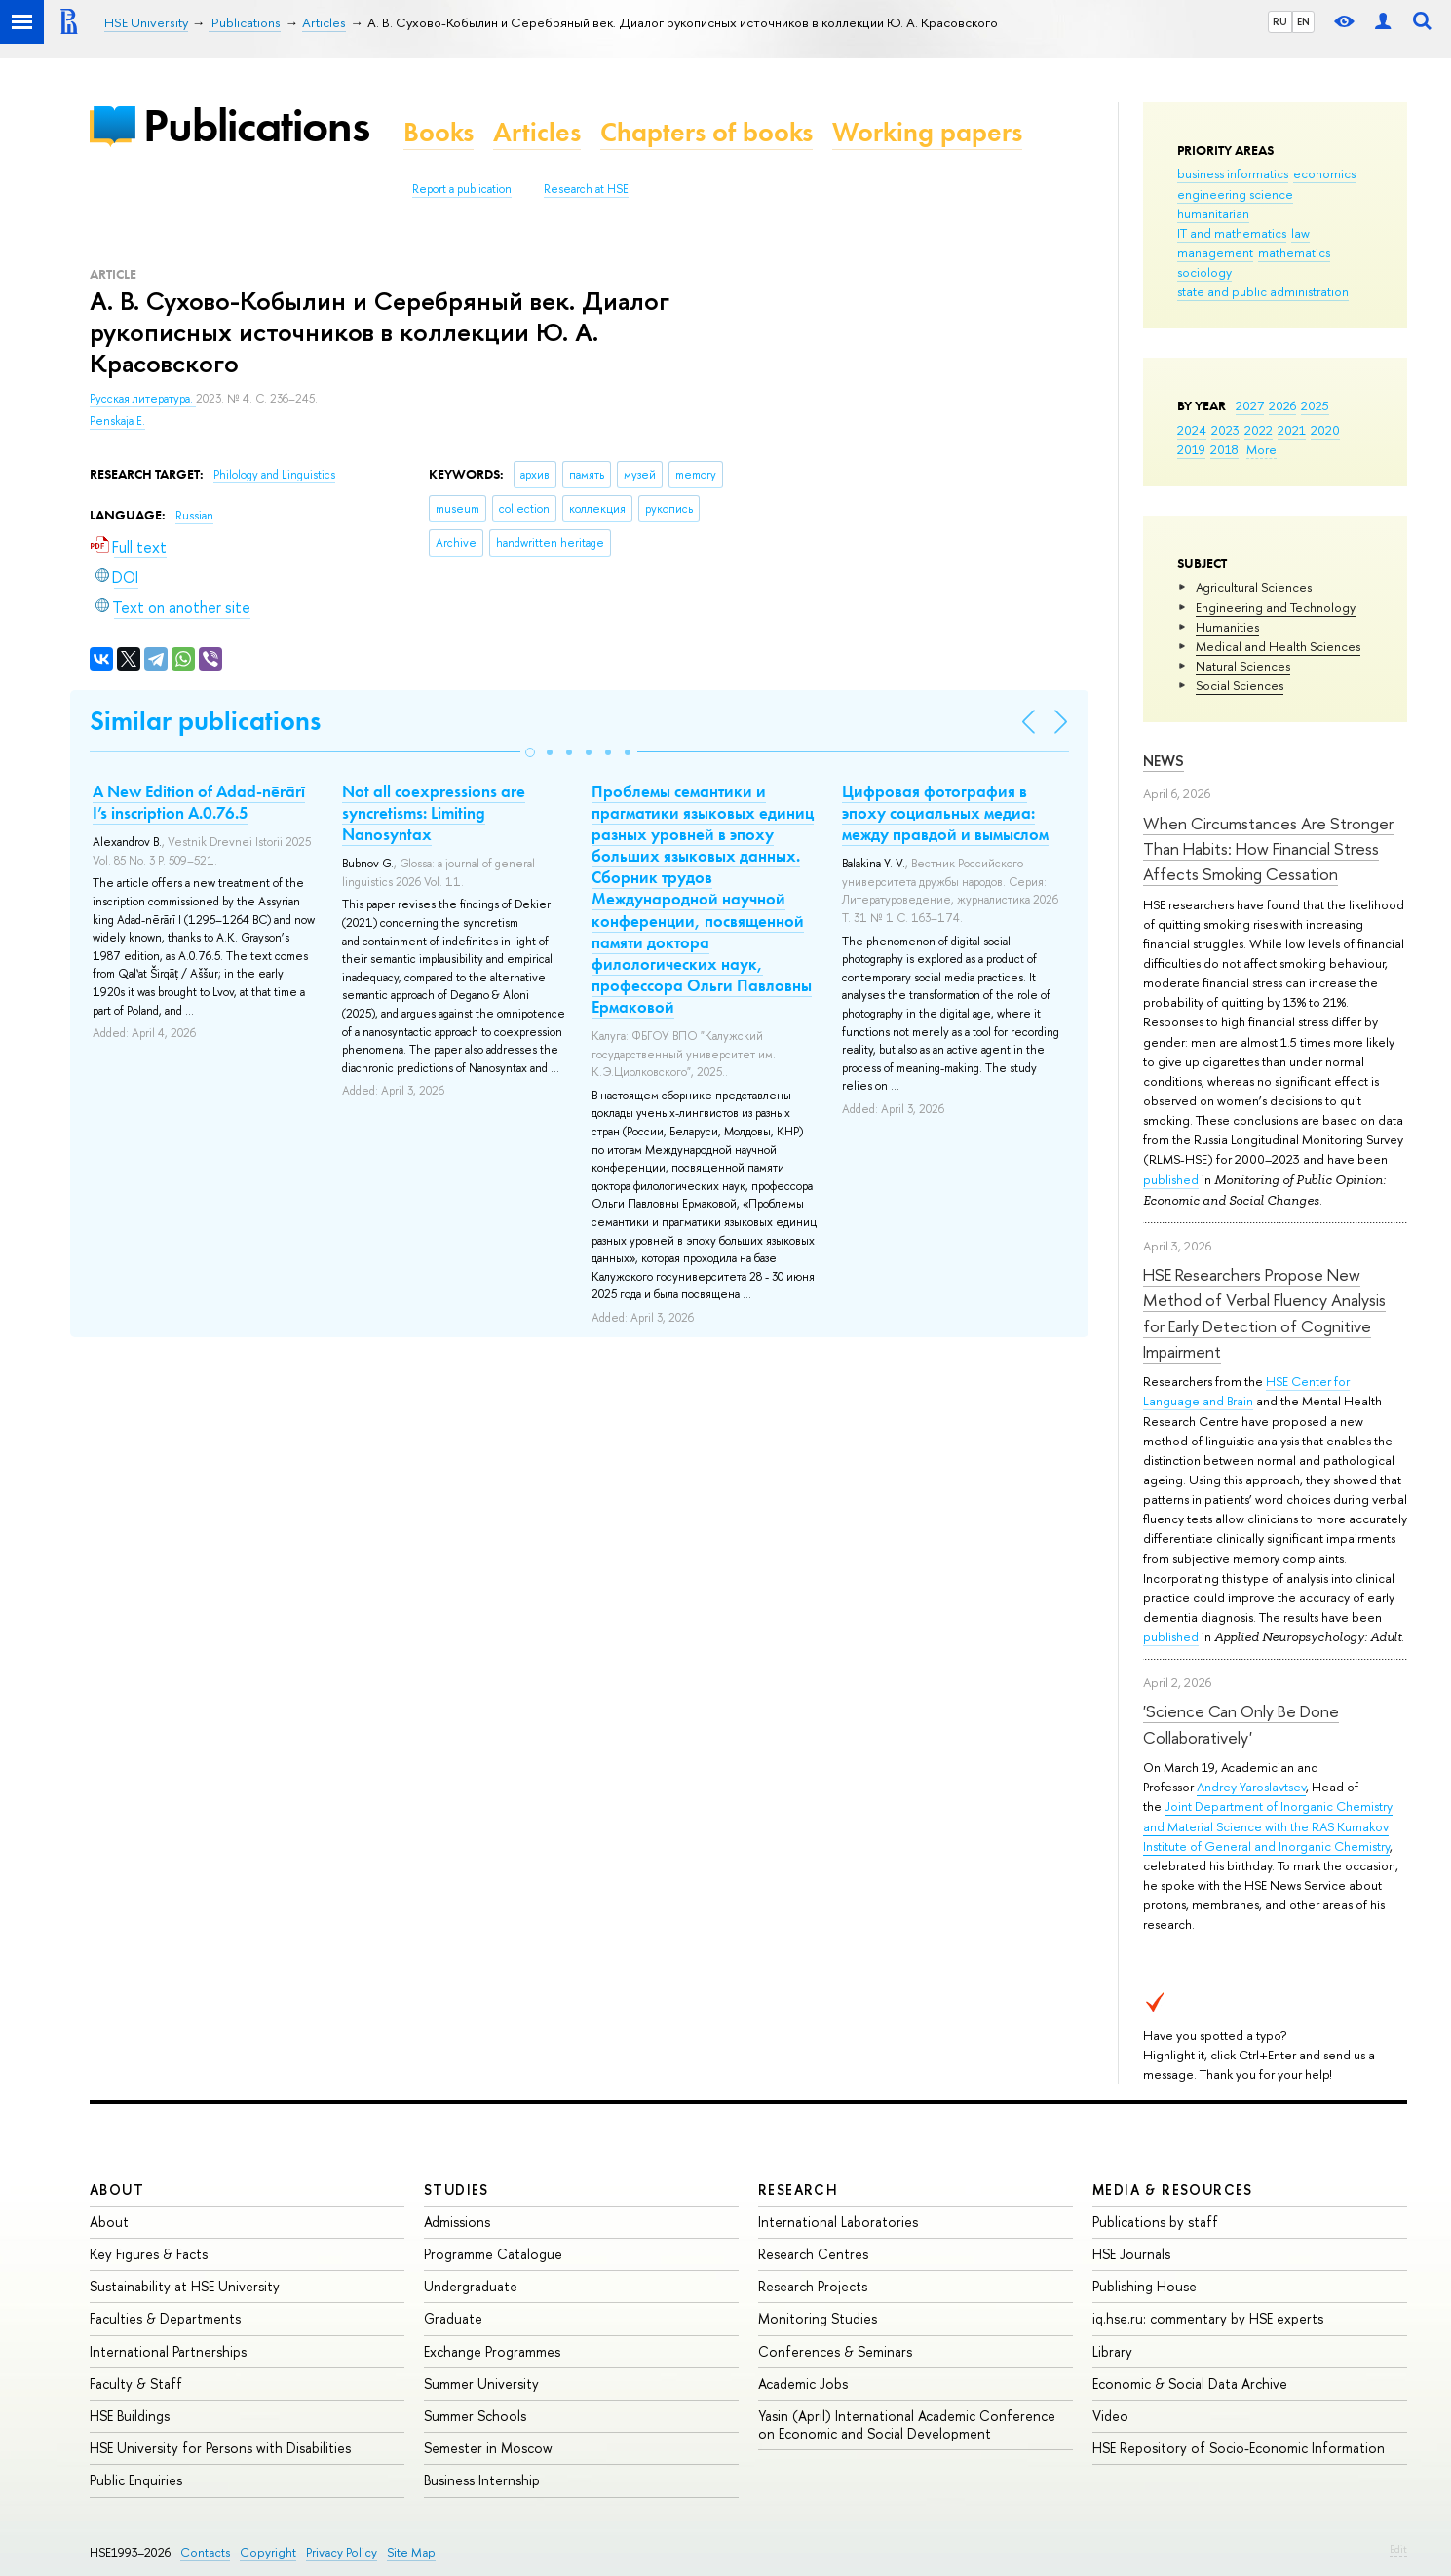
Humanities (1227, 626)
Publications (256, 125)
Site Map (411, 2552)
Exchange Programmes (492, 2351)
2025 (1315, 405)
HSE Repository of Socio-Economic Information (1238, 2448)
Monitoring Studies (817, 2318)
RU (1280, 21)
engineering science (1235, 194)
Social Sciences (1239, 685)
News (1163, 760)
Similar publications (205, 721)
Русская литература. (143, 398)
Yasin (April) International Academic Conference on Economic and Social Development (906, 2424)
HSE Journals (1131, 2254)
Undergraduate (470, 2286)
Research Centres (813, 2254)
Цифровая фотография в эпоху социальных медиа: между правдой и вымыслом (945, 813)
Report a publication (462, 189)
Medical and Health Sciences (1278, 646)
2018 (1224, 449)
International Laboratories (838, 2221)
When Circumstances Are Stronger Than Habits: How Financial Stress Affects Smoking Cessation (1268, 849)
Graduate (453, 2318)
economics (1324, 173)
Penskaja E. (117, 421)
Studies (456, 2189)
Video (1110, 2415)
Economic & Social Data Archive (1189, 2383)
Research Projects (812, 2286)
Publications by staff (1155, 2221)
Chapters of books (706, 132)
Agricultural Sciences (1254, 587)
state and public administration (1263, 291)
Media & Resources (1172, 2189)
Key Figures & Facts (149, 2254)
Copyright (268, 2552)
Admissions (457, 2221)
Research (798, 2189)
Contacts (205, 2552)
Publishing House (1144, 2286)
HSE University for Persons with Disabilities (220, 2448)
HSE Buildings (130, 2415)
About (117, 2189)
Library (1112, 2351)
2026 (1282, 405)
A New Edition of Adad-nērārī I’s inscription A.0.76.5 (199, 802)
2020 (1325, 430)
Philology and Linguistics (274, 474)
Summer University (481, 2383)
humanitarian (1213, 213)
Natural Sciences (1243, 665)
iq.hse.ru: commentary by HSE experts (1207, 2318)
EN (1303, 21)
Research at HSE (586, 189)
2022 (1258, 430)
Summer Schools (475, 2415)
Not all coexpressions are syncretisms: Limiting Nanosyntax (433, 813)
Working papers (927, 132)
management (1215, 252)
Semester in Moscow (488, 2448)
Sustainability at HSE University (185, 2286)
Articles (537, 132)
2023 (1225, 430)
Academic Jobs (803, 2383)
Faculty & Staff (136, 2383)
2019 (1191, 449)
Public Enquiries (136, 2480)
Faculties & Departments (165, 2318)
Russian (194, 515)
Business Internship (482, 2480)
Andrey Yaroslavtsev (1251, 1786)
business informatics (1232, 173)
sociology (1204, 272)
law (1300, 233)
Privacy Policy (341, 2552)
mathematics (1294, 252)
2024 (1191, 430)
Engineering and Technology (1276, 607)
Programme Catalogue (493, 2254)
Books (438, 132)
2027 (1250, 405)
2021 (1292, 430)
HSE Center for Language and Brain (1246, 1390)
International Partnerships (168, 2351)
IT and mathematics (1231, 233)
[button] (530, 752)
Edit (1398, 2549)
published (1171, 1179)
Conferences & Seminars (835, 2351)
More (1261, 449)
